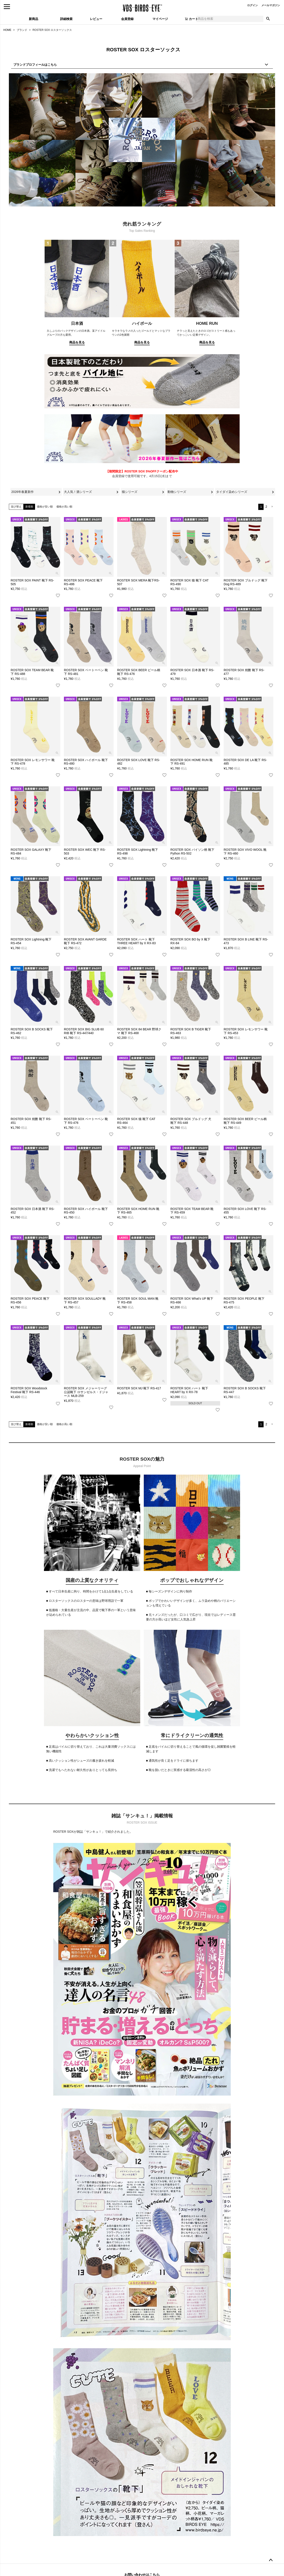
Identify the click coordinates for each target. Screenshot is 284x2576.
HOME (7, 30)
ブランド (22, 30)
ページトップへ (270, 2560)
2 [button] (266, 506)
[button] (272, 507)
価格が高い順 (64, 506)
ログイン (252, 5)
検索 (268, 19)
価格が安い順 (45, 506)
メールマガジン (270, 5)
